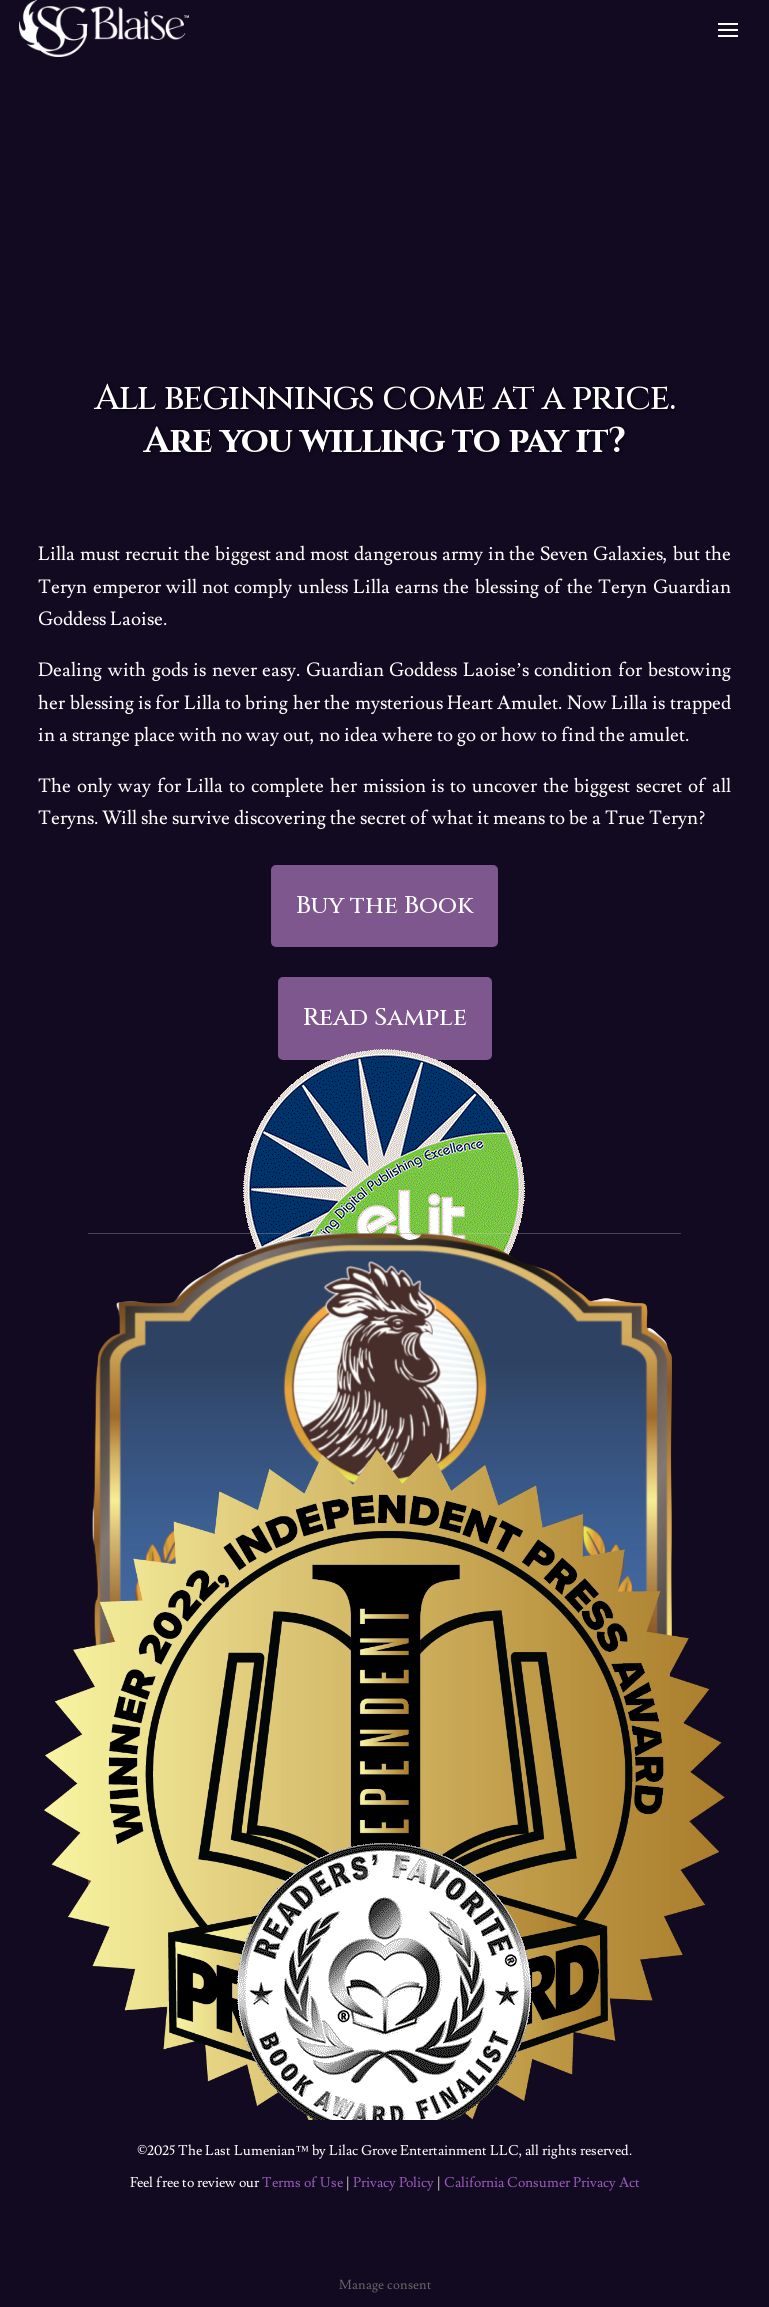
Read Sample (385, 1017)
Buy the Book (384, 905)
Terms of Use (302, 2183)
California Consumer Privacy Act (542, 2183)
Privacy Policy (393, 2183)
